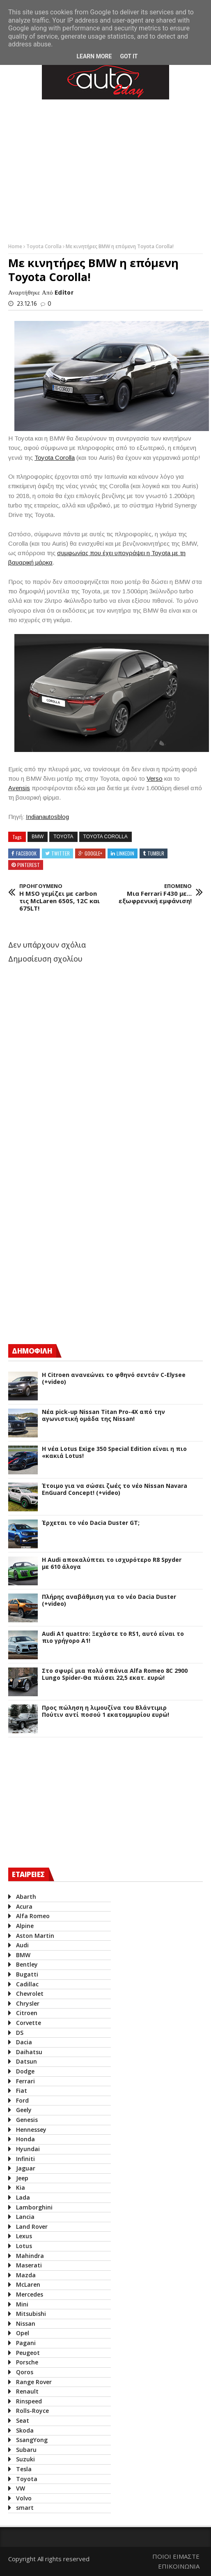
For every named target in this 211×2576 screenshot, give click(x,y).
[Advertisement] (69, 1265)
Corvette (28, 2023)
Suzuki (25, 2459)
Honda (25, 2139)
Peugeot (28, 2353)
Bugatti (27, 1974)
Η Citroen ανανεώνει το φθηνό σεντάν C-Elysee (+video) (114, 1379)
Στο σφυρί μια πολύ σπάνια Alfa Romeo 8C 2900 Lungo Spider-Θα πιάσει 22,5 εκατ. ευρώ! (115, 1674)
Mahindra (30, 2256)
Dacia (24, 2042)
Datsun (26, 2061)
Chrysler (27, 2003)
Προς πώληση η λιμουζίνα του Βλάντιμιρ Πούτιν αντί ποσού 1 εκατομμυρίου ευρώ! (105, 1711)
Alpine (25, 1926)
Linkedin (125, 853)
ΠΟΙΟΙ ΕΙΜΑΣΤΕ (176, 2556)
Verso (155, 778)
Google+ (93, 853)
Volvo (24, 2498)
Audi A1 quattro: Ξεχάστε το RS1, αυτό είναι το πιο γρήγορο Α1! (113, 1637)
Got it (129, 56)
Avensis (19, 787)
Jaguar (25, 2168)
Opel (22, 2333)
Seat (22, 2420)
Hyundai (28, 2149)
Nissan (25, 2323)
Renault (27, 2391)
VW (20, 2488)
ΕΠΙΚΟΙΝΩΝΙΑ (179, 2566)
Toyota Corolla (44, 246)
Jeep (22, 2178)
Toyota (63, 836)
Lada (23, 2197)
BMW (38, 836)
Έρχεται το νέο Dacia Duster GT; (91, 1523)
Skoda (25, 2430)
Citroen (26, 2013)
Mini (22, 2304)
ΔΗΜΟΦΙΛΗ (32, 1351)
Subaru (26, 2450)
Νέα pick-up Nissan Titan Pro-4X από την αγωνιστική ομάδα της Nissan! (103, 1416)
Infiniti (25, 2159)
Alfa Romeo (33, 1916)
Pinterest (28, 864)
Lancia (25, 2217)
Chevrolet (30, 1993)
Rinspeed (29, 2401)
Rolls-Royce (32, 2411)
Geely (24, 2110)
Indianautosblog (47, 816)
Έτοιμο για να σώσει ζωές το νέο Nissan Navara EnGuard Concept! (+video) (114, 1490)
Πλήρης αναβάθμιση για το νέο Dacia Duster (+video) (109, 1600)
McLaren (28, 2284)
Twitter (60, 853)
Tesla (24, 2469)
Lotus (24, 2246)
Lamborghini (34, 2207)
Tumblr (155, 853)
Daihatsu (29, 2052)
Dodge (25, 2071)
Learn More (94, 56)
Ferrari (25, 2081)
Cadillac (27, 1984)
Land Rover (32, 2226)
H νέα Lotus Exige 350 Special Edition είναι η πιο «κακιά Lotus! (114, 1453)
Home (15, 246)
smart (25, 2507)
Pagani (26, 2343)
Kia (20, 2187)
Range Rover (34, 2382)
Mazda (26, 2275)
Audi (22, 1945)
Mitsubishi (31, 2314)
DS (19, 2032)
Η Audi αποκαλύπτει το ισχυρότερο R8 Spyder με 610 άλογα (111, 1564)
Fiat (21, 2090)
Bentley (27, 1964)
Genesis (27, 2120)
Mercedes (29, 2294)
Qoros (24, 2372)
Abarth (26, 1896)
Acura (24, 1906)
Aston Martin (35, 1935)
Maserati (29, 2265)
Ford (22, 2100)
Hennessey (31, 2129)
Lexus (24, 2236)
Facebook (26, 853)
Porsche (27, 2362)
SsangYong (32, 2440)
